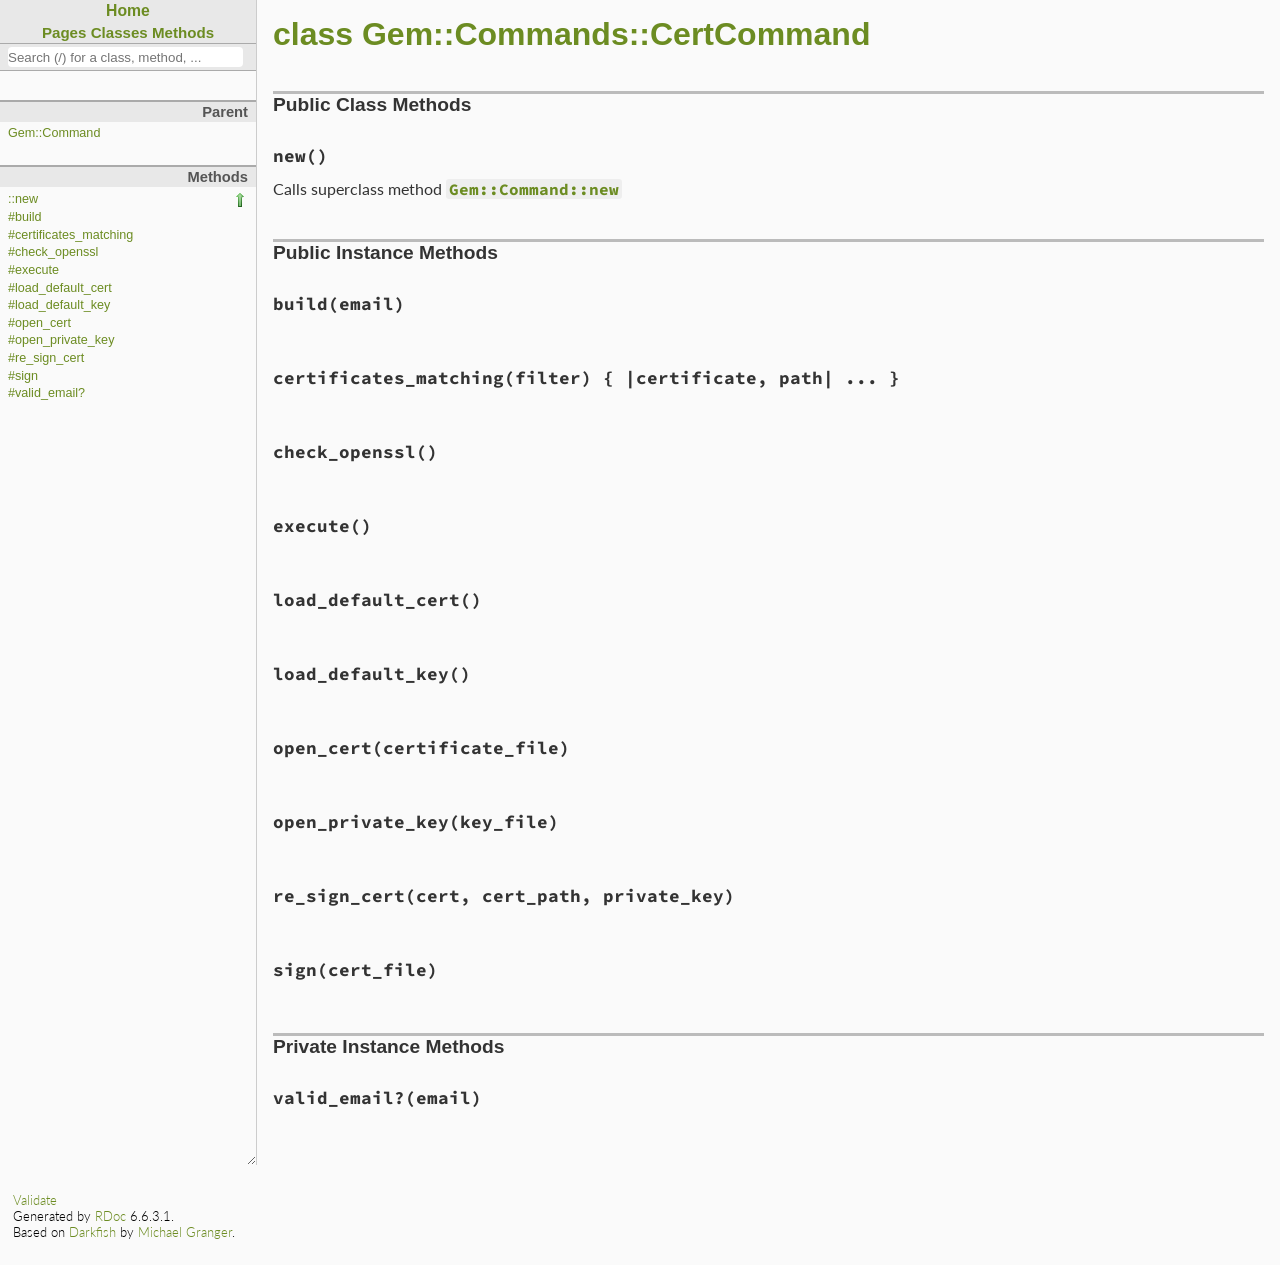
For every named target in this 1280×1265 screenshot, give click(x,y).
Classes (119, 32)
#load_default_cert (60, 288)
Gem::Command (54, 133)
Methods (183, 32)
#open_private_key (61, 340)
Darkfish (92, 1232)
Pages (64, 32)
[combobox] (125, 57)
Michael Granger (185, 1232)
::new (23, 199)
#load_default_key (59, 305)
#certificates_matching (70, 235)
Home (128, 10)
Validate (35, 1200)
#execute (33, 270)
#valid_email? (46, 393)
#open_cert (39, 323)
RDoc (110, 1216)
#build (25, 217)
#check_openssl (53, 252)
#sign (23, 376)
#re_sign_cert (46, 358)
